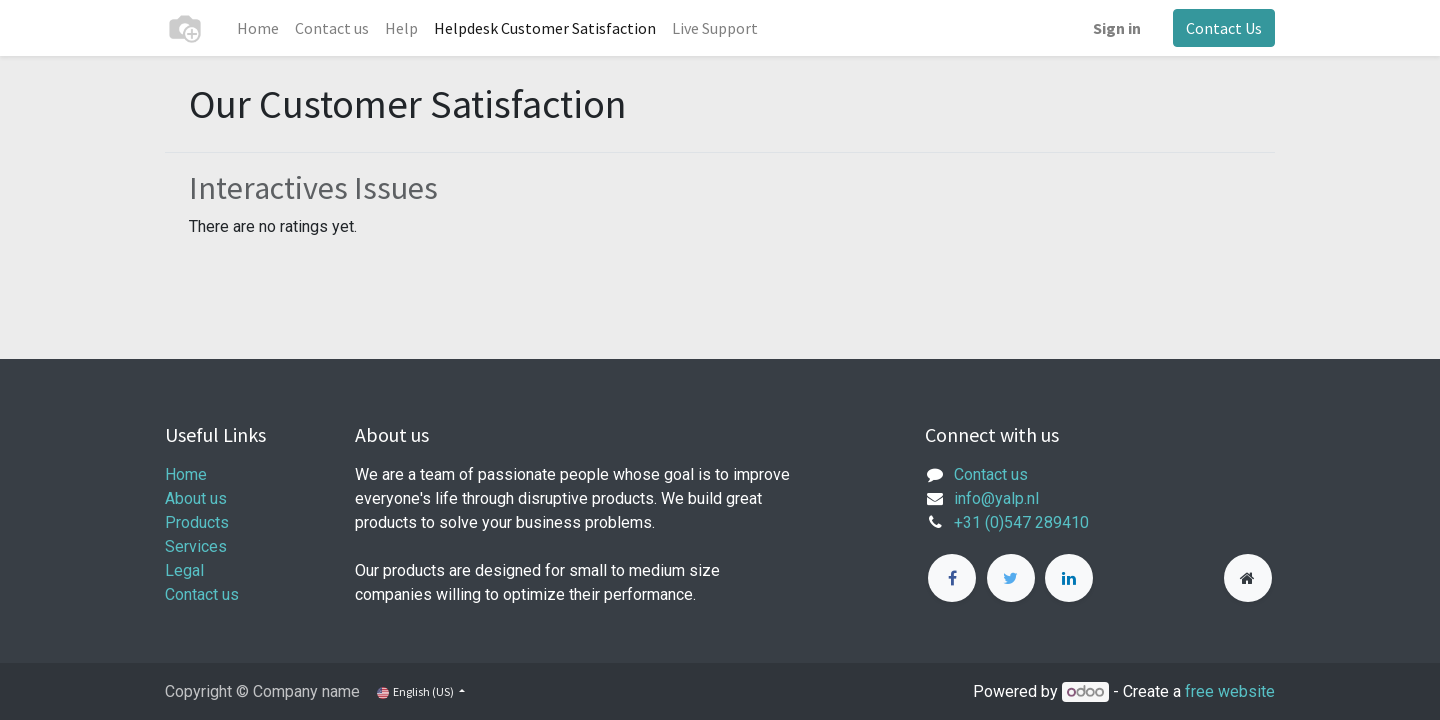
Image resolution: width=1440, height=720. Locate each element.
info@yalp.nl (996, 498)
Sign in (1117, 28)
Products (197, 522)
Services (196, 546)
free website (1230, 691)
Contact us (202, 594)
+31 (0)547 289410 (1021, 522)
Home (186, 474)
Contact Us (1224, 28)
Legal (184, 570)
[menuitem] (258, 28)
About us (196, 498)
